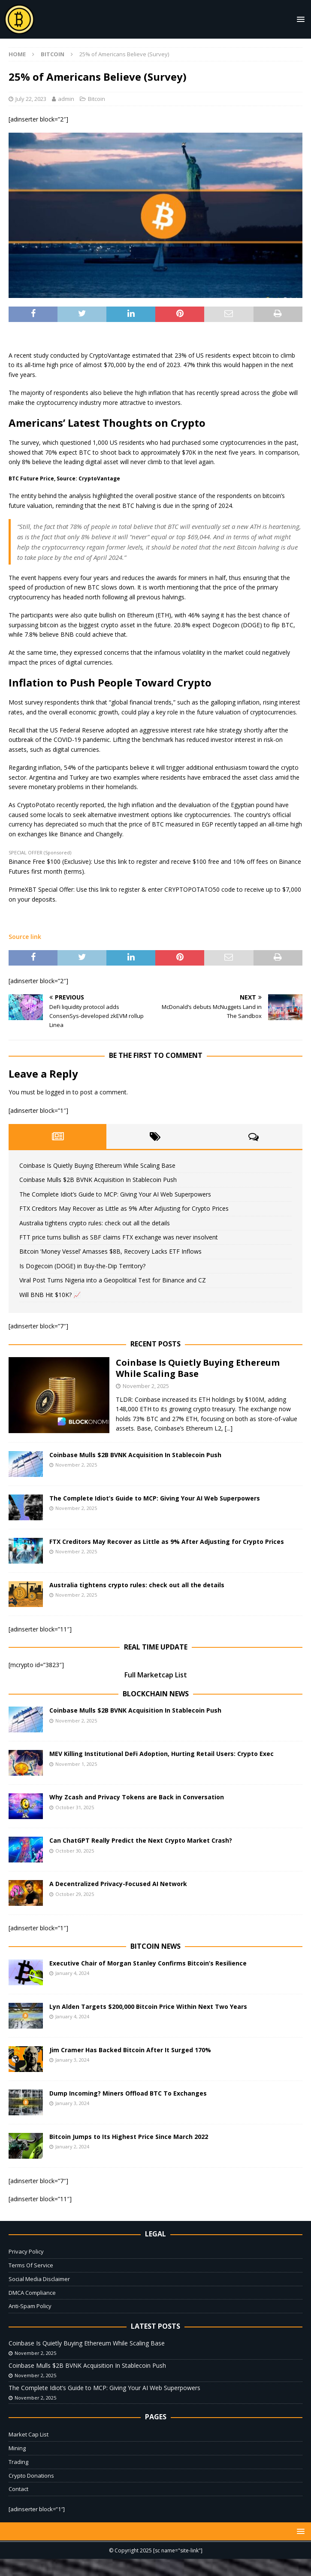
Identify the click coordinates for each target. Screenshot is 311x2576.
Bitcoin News (155, 1946)
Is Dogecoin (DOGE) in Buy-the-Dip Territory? (82, 1266)
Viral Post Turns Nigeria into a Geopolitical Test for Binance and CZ (112, 1280)
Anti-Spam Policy (30, 2306)
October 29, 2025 (74, 1894)
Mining (17, 2448)
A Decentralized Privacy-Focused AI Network (118, 1884)
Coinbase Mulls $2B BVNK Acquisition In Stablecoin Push (98, 1180)
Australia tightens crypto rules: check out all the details (94, 1223)
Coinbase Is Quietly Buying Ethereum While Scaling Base (97, 1165)
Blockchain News (156, 1693)
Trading (18, 2462)
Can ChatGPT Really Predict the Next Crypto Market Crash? (140, 1840)
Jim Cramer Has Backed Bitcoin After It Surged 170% (130, 2050)
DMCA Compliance (32, 2293)
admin (66, 99)
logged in (58, 1092)
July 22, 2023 (30, 99)
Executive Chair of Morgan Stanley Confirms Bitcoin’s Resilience (148, 1963)
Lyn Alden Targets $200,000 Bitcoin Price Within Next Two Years (148, 2006)
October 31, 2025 (74, 1807)
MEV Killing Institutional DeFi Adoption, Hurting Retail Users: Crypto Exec (161, 1754)
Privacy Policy (26, 2251)
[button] (299, 19)
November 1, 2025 (76, 1764)
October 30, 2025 (74, 1850)
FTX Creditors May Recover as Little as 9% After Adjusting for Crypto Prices (124, 1208)
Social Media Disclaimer (39, 2279)
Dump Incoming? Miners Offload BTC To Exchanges (128, 2093)
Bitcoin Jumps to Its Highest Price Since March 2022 (128, 2136)
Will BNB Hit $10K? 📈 (50, 1295)
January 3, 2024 (72, 2060)
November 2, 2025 (146, 1386)
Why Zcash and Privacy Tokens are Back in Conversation (136, 1797)
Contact (18, 2489)
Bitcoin (96, 99)
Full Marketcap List (155, 1675)
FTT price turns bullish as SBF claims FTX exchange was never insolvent (118, 1237)
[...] (228, 1428)
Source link (25, 937)
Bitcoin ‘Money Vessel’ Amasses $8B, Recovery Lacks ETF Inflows (110, 1251)
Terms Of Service (31, 2265)
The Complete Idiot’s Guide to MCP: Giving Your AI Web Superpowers (115, 1194)
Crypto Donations (31, 2475)
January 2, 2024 (72, 2146)
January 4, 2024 (72, 1973)
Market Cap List (28, 2434)
